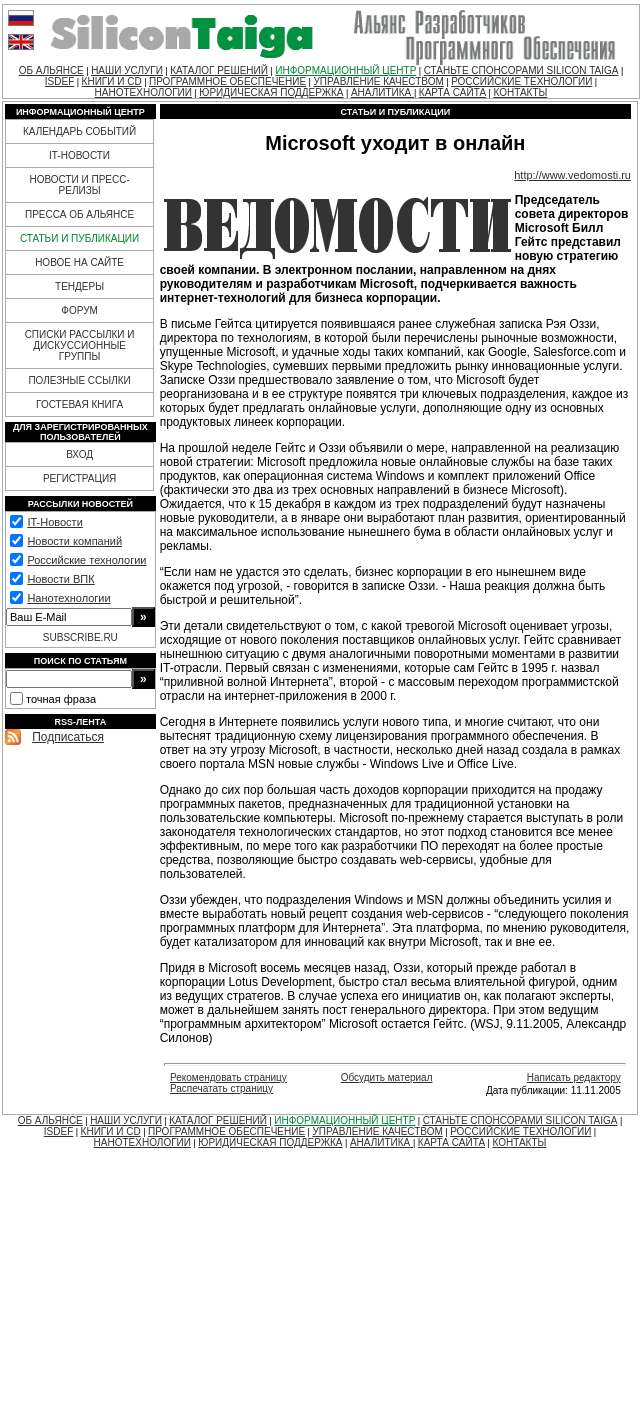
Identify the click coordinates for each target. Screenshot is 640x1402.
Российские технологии (86, 560)
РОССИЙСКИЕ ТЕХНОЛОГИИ (521, 81)
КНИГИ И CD (112, 81)
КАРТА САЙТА (452, 92)
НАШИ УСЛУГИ (127, 70)
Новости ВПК (60, 579)
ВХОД (79, 454)
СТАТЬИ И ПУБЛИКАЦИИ (79, 238)
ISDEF (59, 81)
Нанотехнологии (68, 598)
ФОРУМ (79, 310)
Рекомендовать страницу (228, 1077)
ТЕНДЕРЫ (79, 286)
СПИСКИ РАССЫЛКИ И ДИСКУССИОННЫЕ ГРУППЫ (80, 345)
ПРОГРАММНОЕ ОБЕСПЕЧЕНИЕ (227, 81)
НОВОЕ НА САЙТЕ (79, 262)
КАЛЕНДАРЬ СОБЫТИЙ (79, 131)
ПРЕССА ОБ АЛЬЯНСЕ (79, 214)
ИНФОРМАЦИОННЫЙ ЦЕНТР (345, 70)
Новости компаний (74, 541)
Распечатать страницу (221, 1088)
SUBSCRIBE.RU (80, 637)
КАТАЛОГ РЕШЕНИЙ (219, 70)
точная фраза (61, 699)
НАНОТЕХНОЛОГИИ (143, 92)
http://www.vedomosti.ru (572, 175)
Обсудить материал (387, 1077)
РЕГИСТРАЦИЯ (79, 478)
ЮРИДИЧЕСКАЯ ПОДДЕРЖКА (271, 92)
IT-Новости (54, 522)
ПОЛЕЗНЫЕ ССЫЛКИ (79, 380)
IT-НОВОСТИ (79, 155)
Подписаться (68, 737)
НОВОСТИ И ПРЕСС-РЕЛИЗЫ (79, 185)
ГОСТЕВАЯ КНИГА (79, 404)
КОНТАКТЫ (520, 92)
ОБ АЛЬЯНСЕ (51, 70)
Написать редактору (574, 1077)
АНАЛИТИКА (382, 92)
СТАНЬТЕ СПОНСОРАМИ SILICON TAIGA (521, 70)
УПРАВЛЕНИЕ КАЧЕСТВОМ (378, 81)
